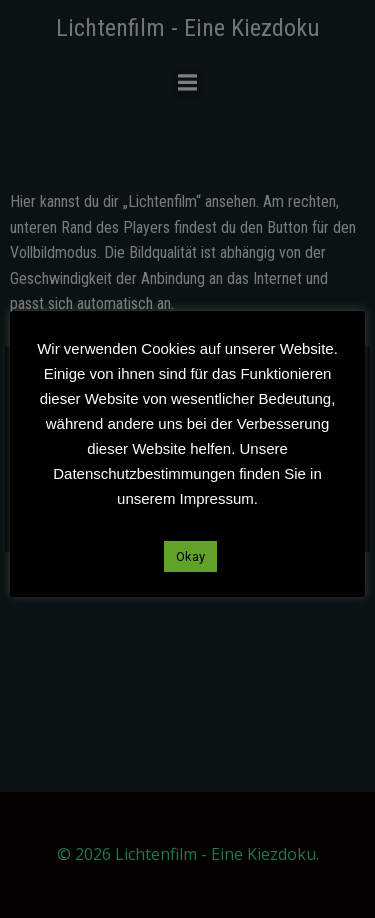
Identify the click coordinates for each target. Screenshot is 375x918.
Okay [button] (190, 556)
